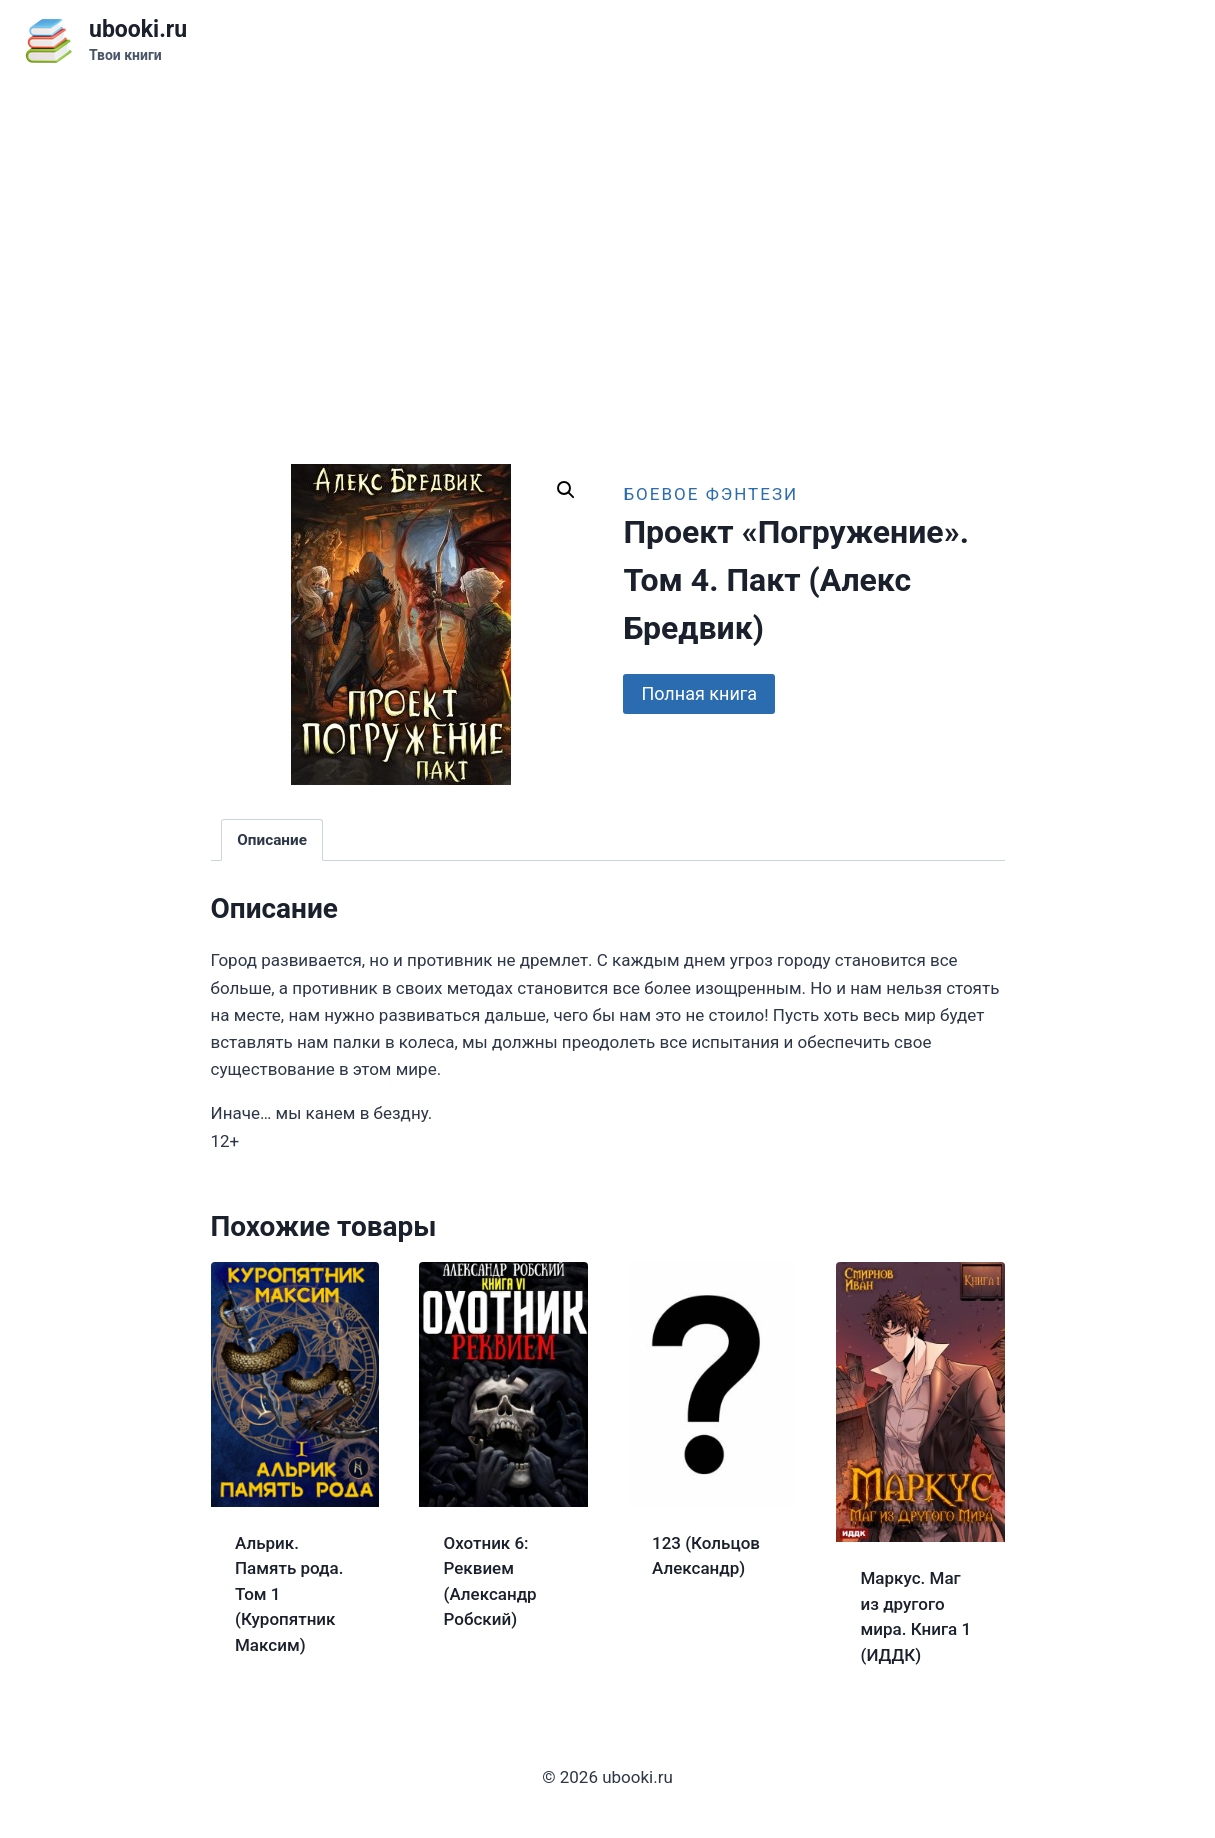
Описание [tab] (272, 840)
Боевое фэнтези (710, 494)
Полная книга (699, 693)
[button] (566, 490)
